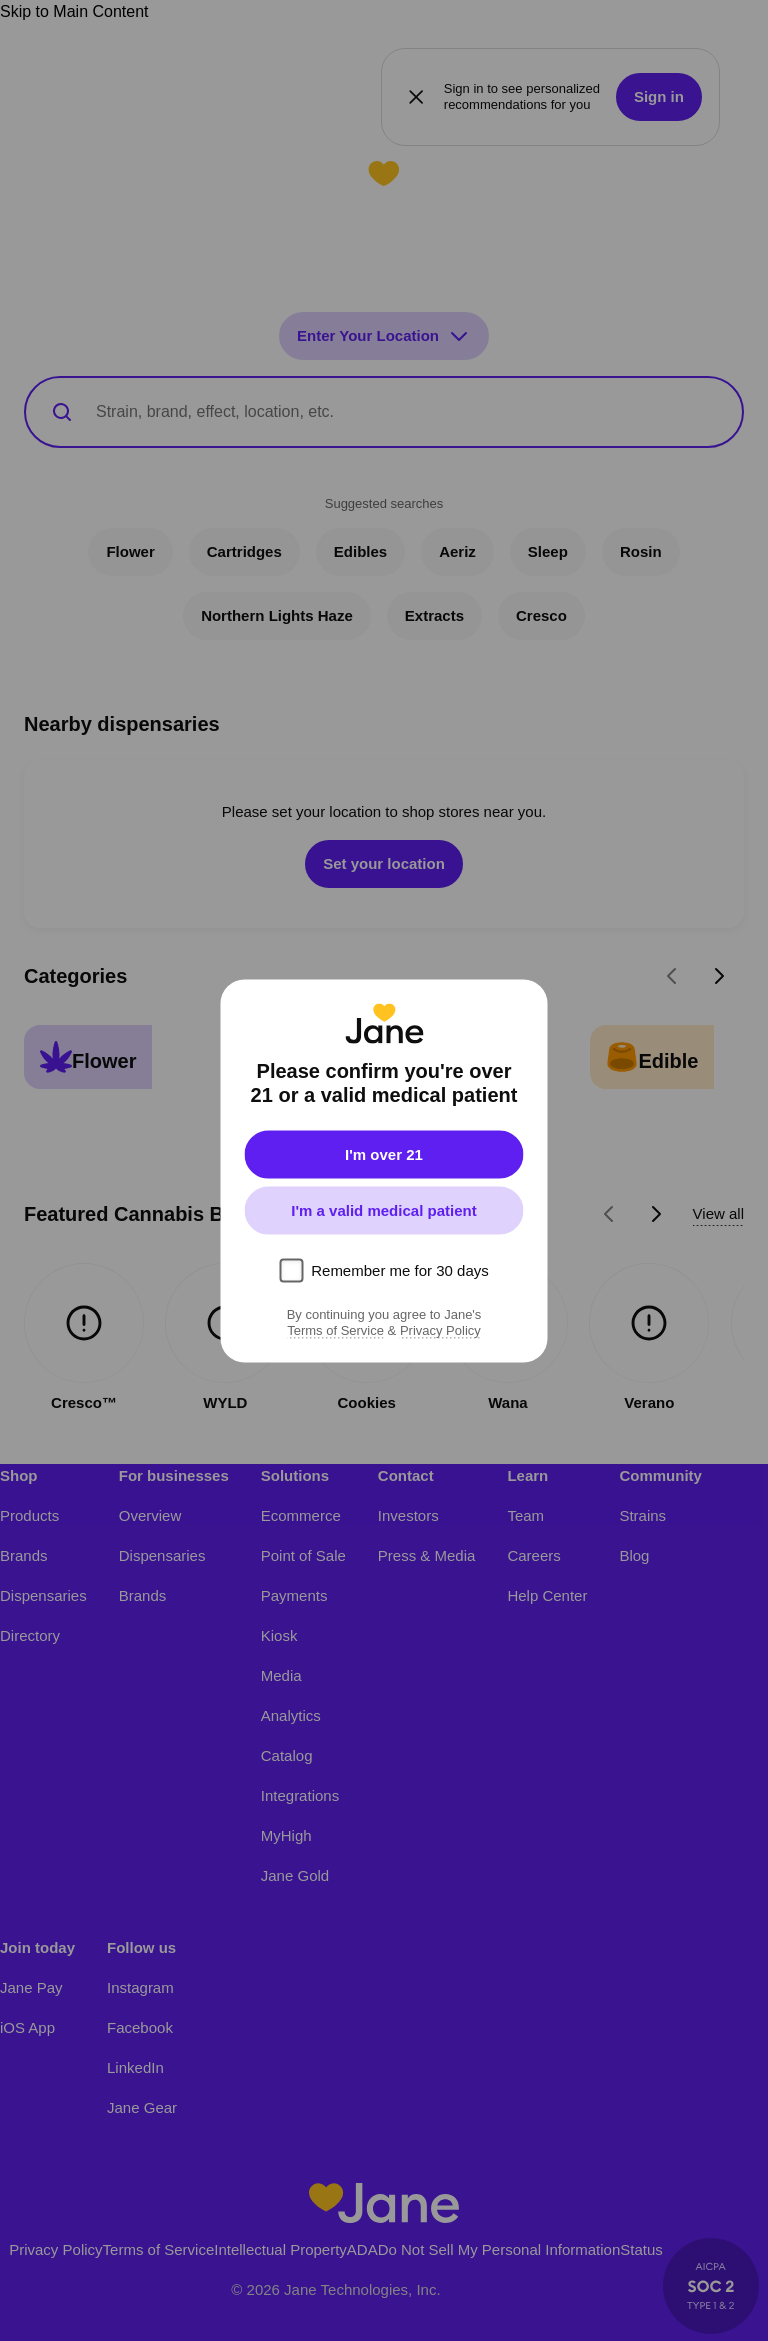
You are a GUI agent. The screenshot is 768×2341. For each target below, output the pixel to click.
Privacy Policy (440, 1330)
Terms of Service (335, 1330)
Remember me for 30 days (400, 1269)
